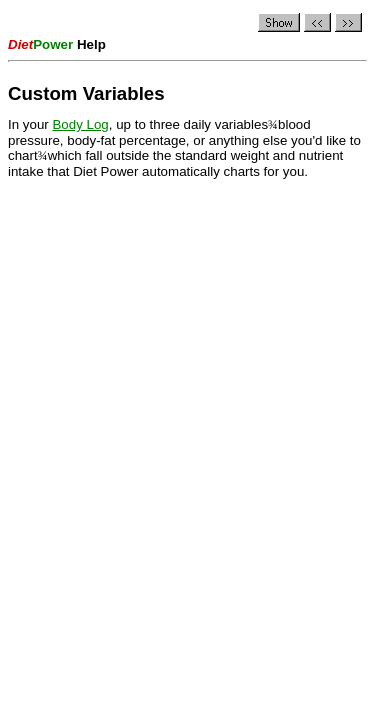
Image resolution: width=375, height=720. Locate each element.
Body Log (80, 124)
